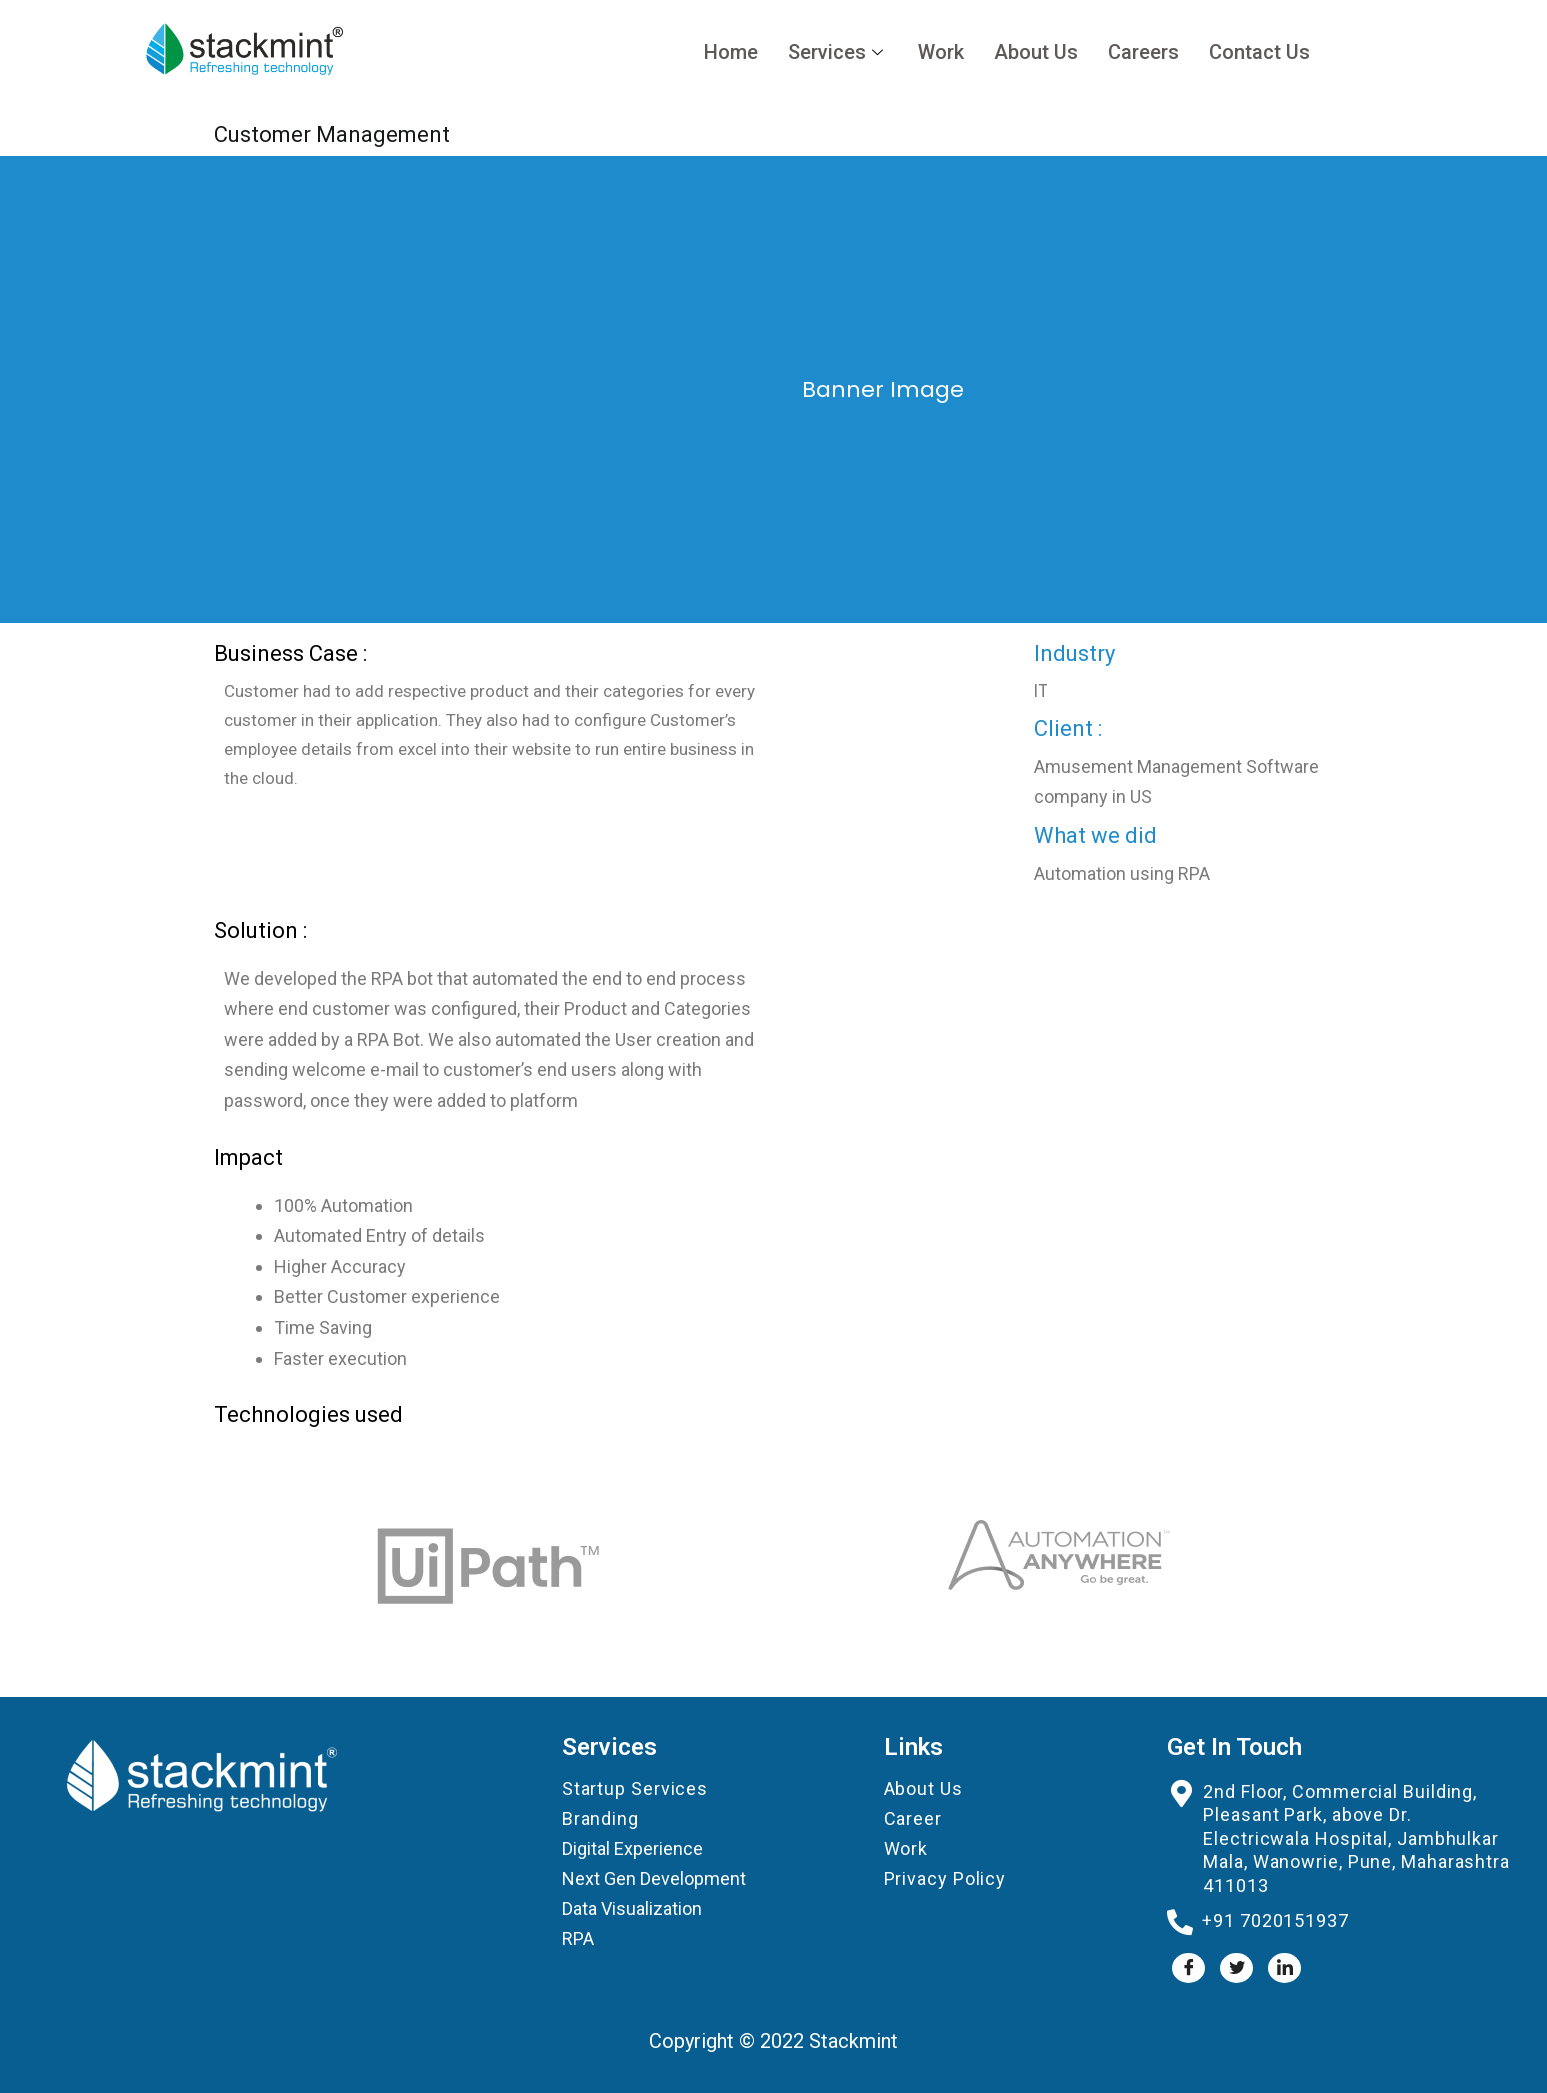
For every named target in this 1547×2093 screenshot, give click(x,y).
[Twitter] (1236, 1968)
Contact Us (1259, 52)
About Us (1036, 52)
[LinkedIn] (1284, 1968)
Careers (1143, 52)
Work (941, 52)
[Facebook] (1188, 1968)
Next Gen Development (654, 1878)
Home (731, 52)
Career (913, 1818)
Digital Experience (632, 1848)
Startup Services (635, 1788)
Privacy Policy (945, 1878)
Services (838, 52)
